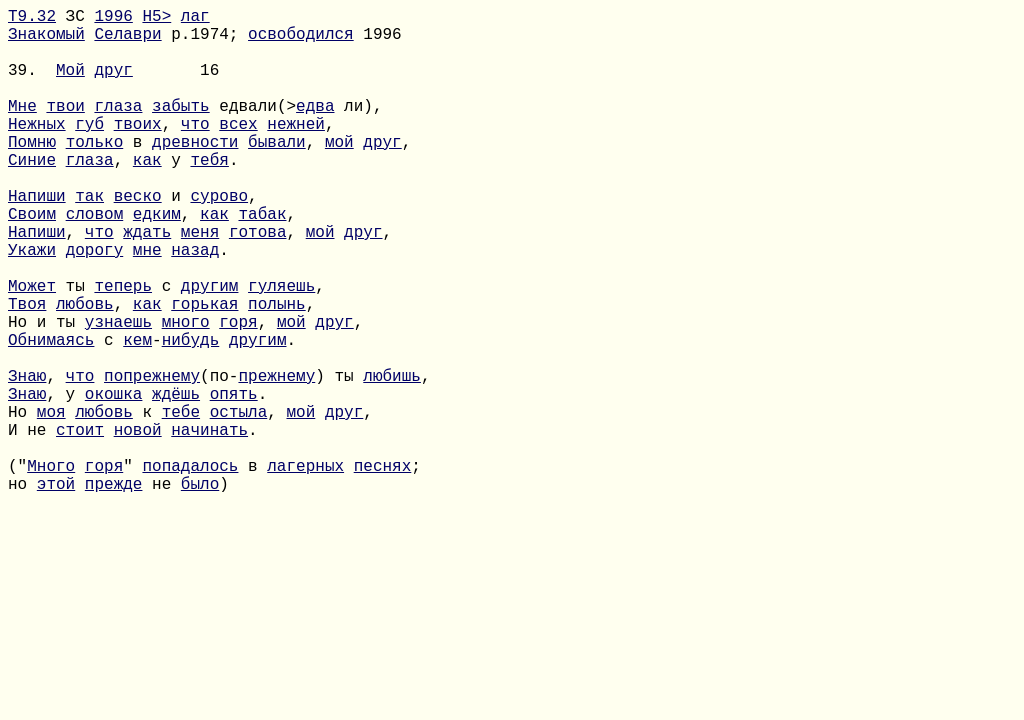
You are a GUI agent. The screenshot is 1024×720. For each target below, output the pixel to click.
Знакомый (46, 41)
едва (315, 129)
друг (113, 85)
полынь (277, 371)
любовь (85, 371)
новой (138, 525)
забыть (181, 129)
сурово (219, 239)
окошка (114, 481)
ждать (147, 283)
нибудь (191, 415)
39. (32, 85)
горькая (204, 371)
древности (195, 173)
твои (65, 129)
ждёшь (176, 481)
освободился (301, 41)
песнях (383, 569)
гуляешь (281, 349)
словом (95, 261)
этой (56, 591)
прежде (114, 591)
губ (89, 151)
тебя (209, 195)
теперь (123, 349)
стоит (80, 525)
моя (51, 503)
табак (262, 261)
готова (258, 283)
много (186, 393)
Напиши (37, 239)
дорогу (95, 305)
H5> (156, 19)
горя (238, 393)
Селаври (127, 41)
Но (22, 503)
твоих (138, 151)
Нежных (37, 151)
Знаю (27, 459)
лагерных (305, 569)
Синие (32, 195)
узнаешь (118, 393)
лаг (195, 19)
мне (147, 305)
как (147, 195)
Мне (22, 129)
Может (32, 349)
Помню (32, 173)
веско (138, 239)
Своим (32, 261)
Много (51, 569)
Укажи (32, 305)
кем (137, 415)
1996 (113, 19)
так (89, 239)
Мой (70, 85)
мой (339, 173)
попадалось (190, 569)
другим (210, 349)
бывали (277, 173)
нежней (296, 151)
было (200, 591)
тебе (181, 503)
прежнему (276, 459)
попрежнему (152, 459)
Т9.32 (32, 19)
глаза (118, 129)
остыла (239, 503)
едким (157, 261)
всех (238, 151)
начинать (209, 525)
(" (17, 569)
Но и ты (46, 393)
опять (234, 481)
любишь (392, 459)
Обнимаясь (51, 415)
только (95, 173)
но (22, 591)
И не (32, 525)
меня (200, 283)
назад (195, 305)
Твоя (27, 371)
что (195, 151)
